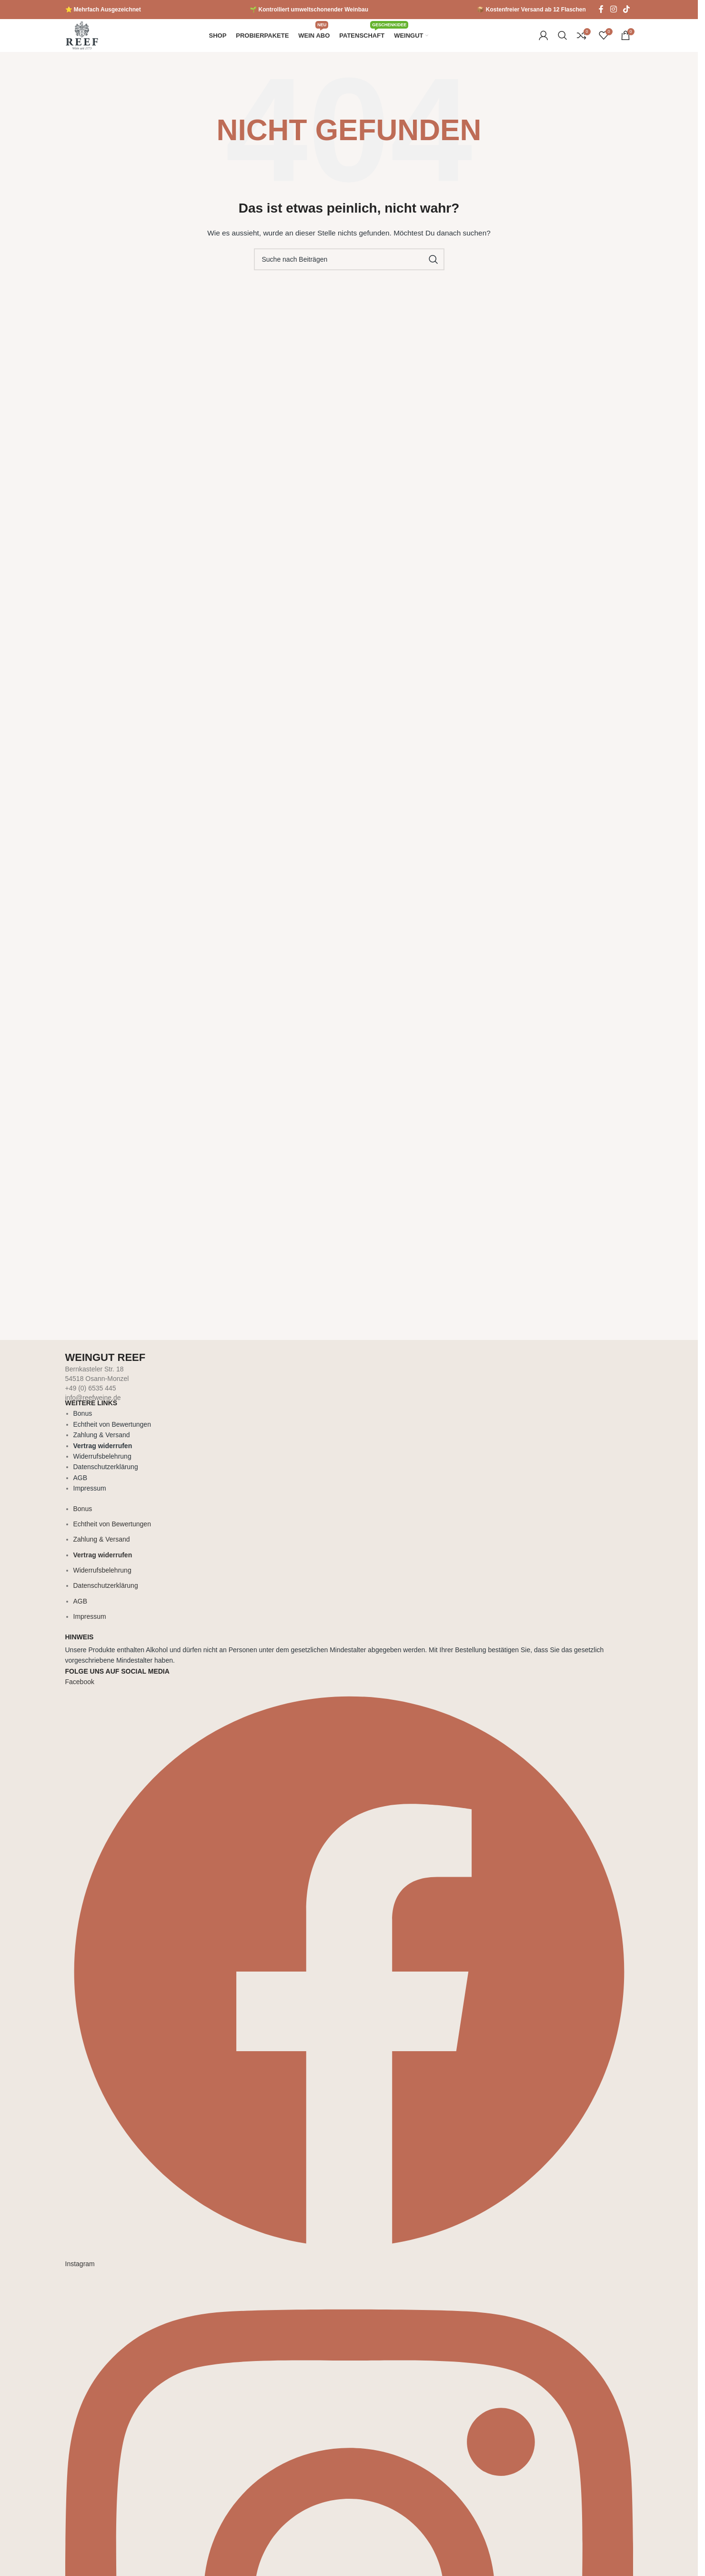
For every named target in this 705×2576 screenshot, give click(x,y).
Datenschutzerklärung (105, 1477)
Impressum (89, 1498)
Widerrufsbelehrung (102, 1466)
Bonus (82, 1424)
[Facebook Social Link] (601, 9)
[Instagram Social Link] (613, 9)
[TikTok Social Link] (626, 9)
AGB (80, 1488)
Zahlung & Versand (101, 1445)
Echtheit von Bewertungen (112, 1434)
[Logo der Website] (82, 40)
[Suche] (562, 40)
